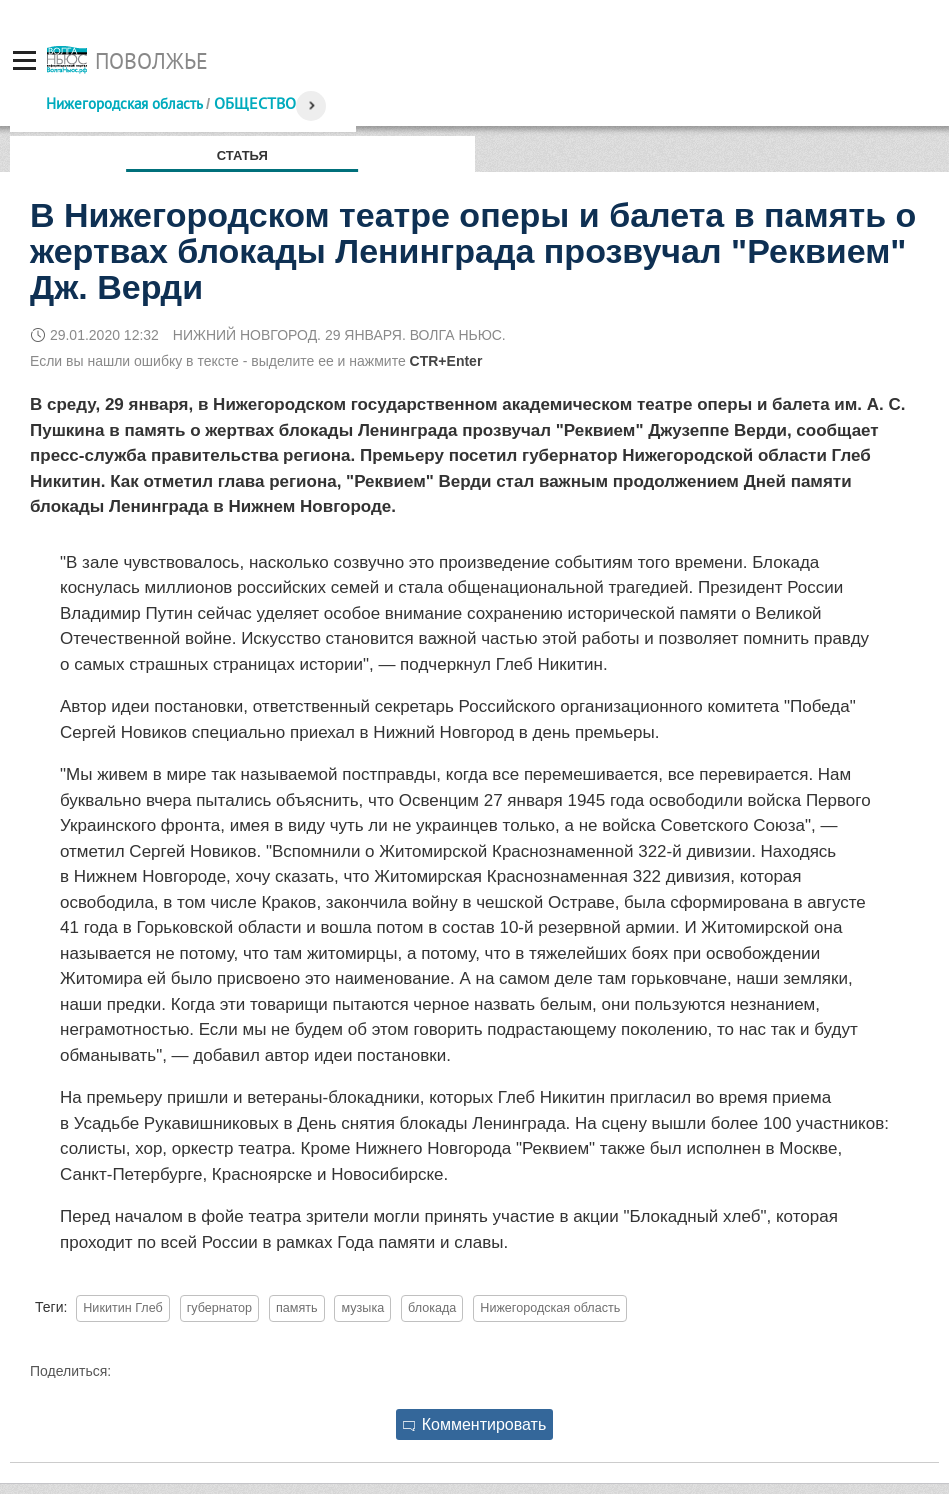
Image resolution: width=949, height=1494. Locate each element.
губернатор (219, 1308)
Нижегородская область (124, 103)
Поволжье (151, 61)
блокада (432, 1308)
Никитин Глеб (122, 1308)
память (297, 1308)
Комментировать (475, 1424)
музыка (362, 1308)
